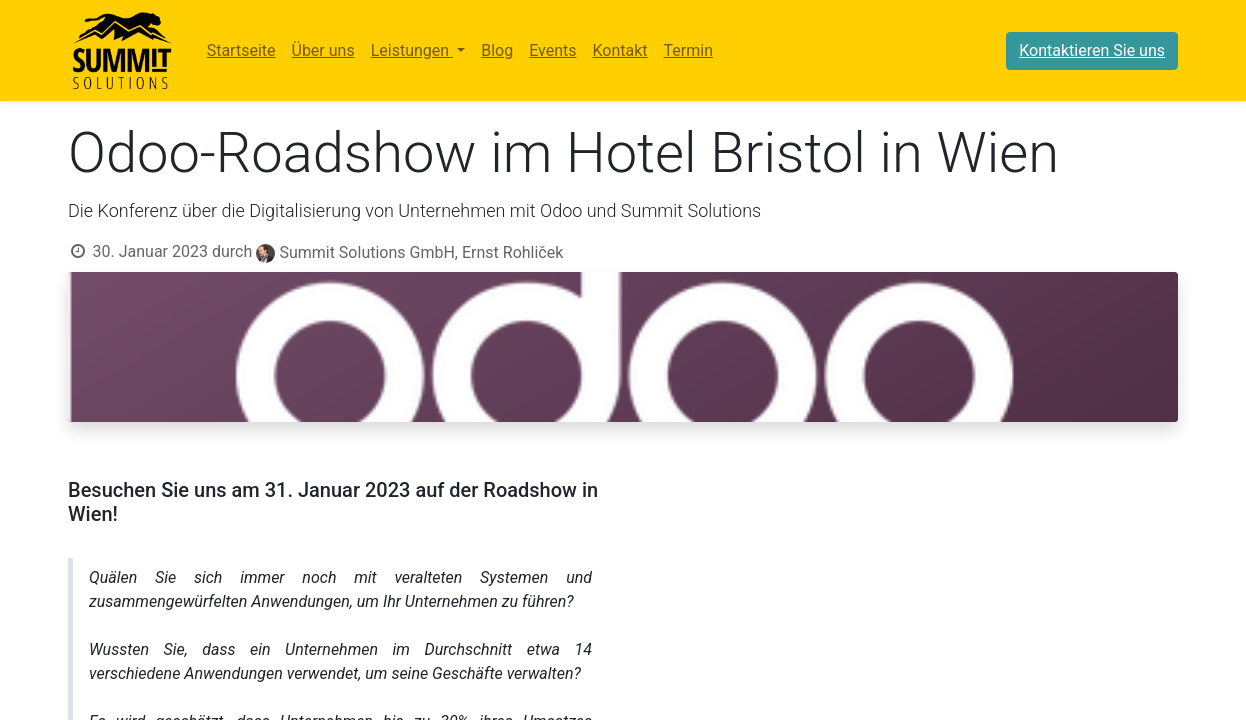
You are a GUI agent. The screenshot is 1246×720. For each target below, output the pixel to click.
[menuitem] (241, 51)
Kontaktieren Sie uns (1092, 50)
